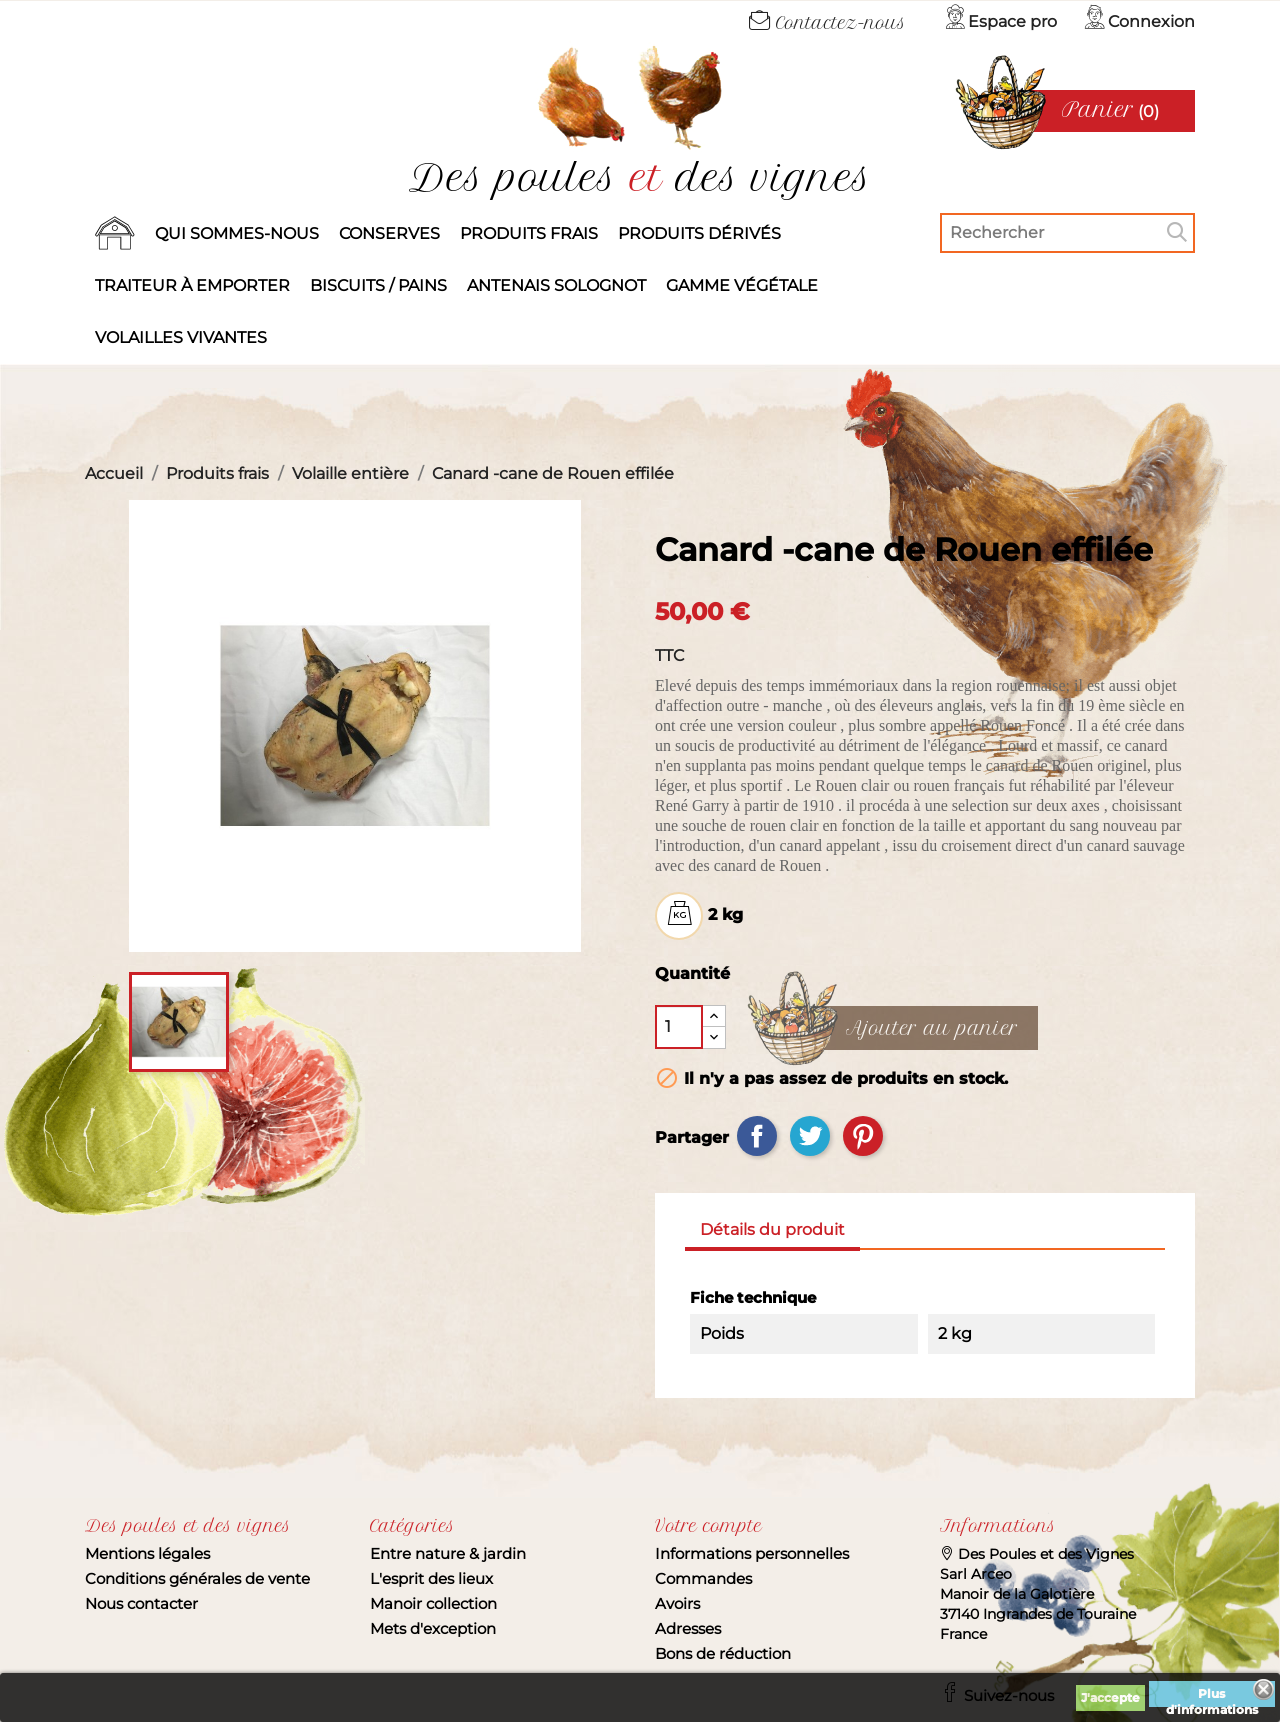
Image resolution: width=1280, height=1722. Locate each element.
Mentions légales (147, 1553)
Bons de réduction (723, 1653)
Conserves (389, 233)
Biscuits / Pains (378, 285)
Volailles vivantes (181, 337)
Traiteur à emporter (192, 285)
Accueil (115, 234)
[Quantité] (679, 1027)
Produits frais (529, 233)
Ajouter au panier (932, 1029)
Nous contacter (141, 1603)
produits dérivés (699, 233)
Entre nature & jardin (448, 1553)
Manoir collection (433, 1603)
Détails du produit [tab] (772, 1229)
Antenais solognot (556, 285)
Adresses (688, 1628)
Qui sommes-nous (237, 233)
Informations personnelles (752, 1553)
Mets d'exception (433, 1628)
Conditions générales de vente (197, 1578)
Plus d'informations (1212, 1696)
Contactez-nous (827, 23)
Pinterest (863, 1136)
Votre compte (708, 1526)
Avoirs (677, 1603)
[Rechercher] (1067, 233)
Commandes (703, 1578)
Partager (757, 1136)
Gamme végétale (742, 285)
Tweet (810, 1136)
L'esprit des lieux (431, 1578)
